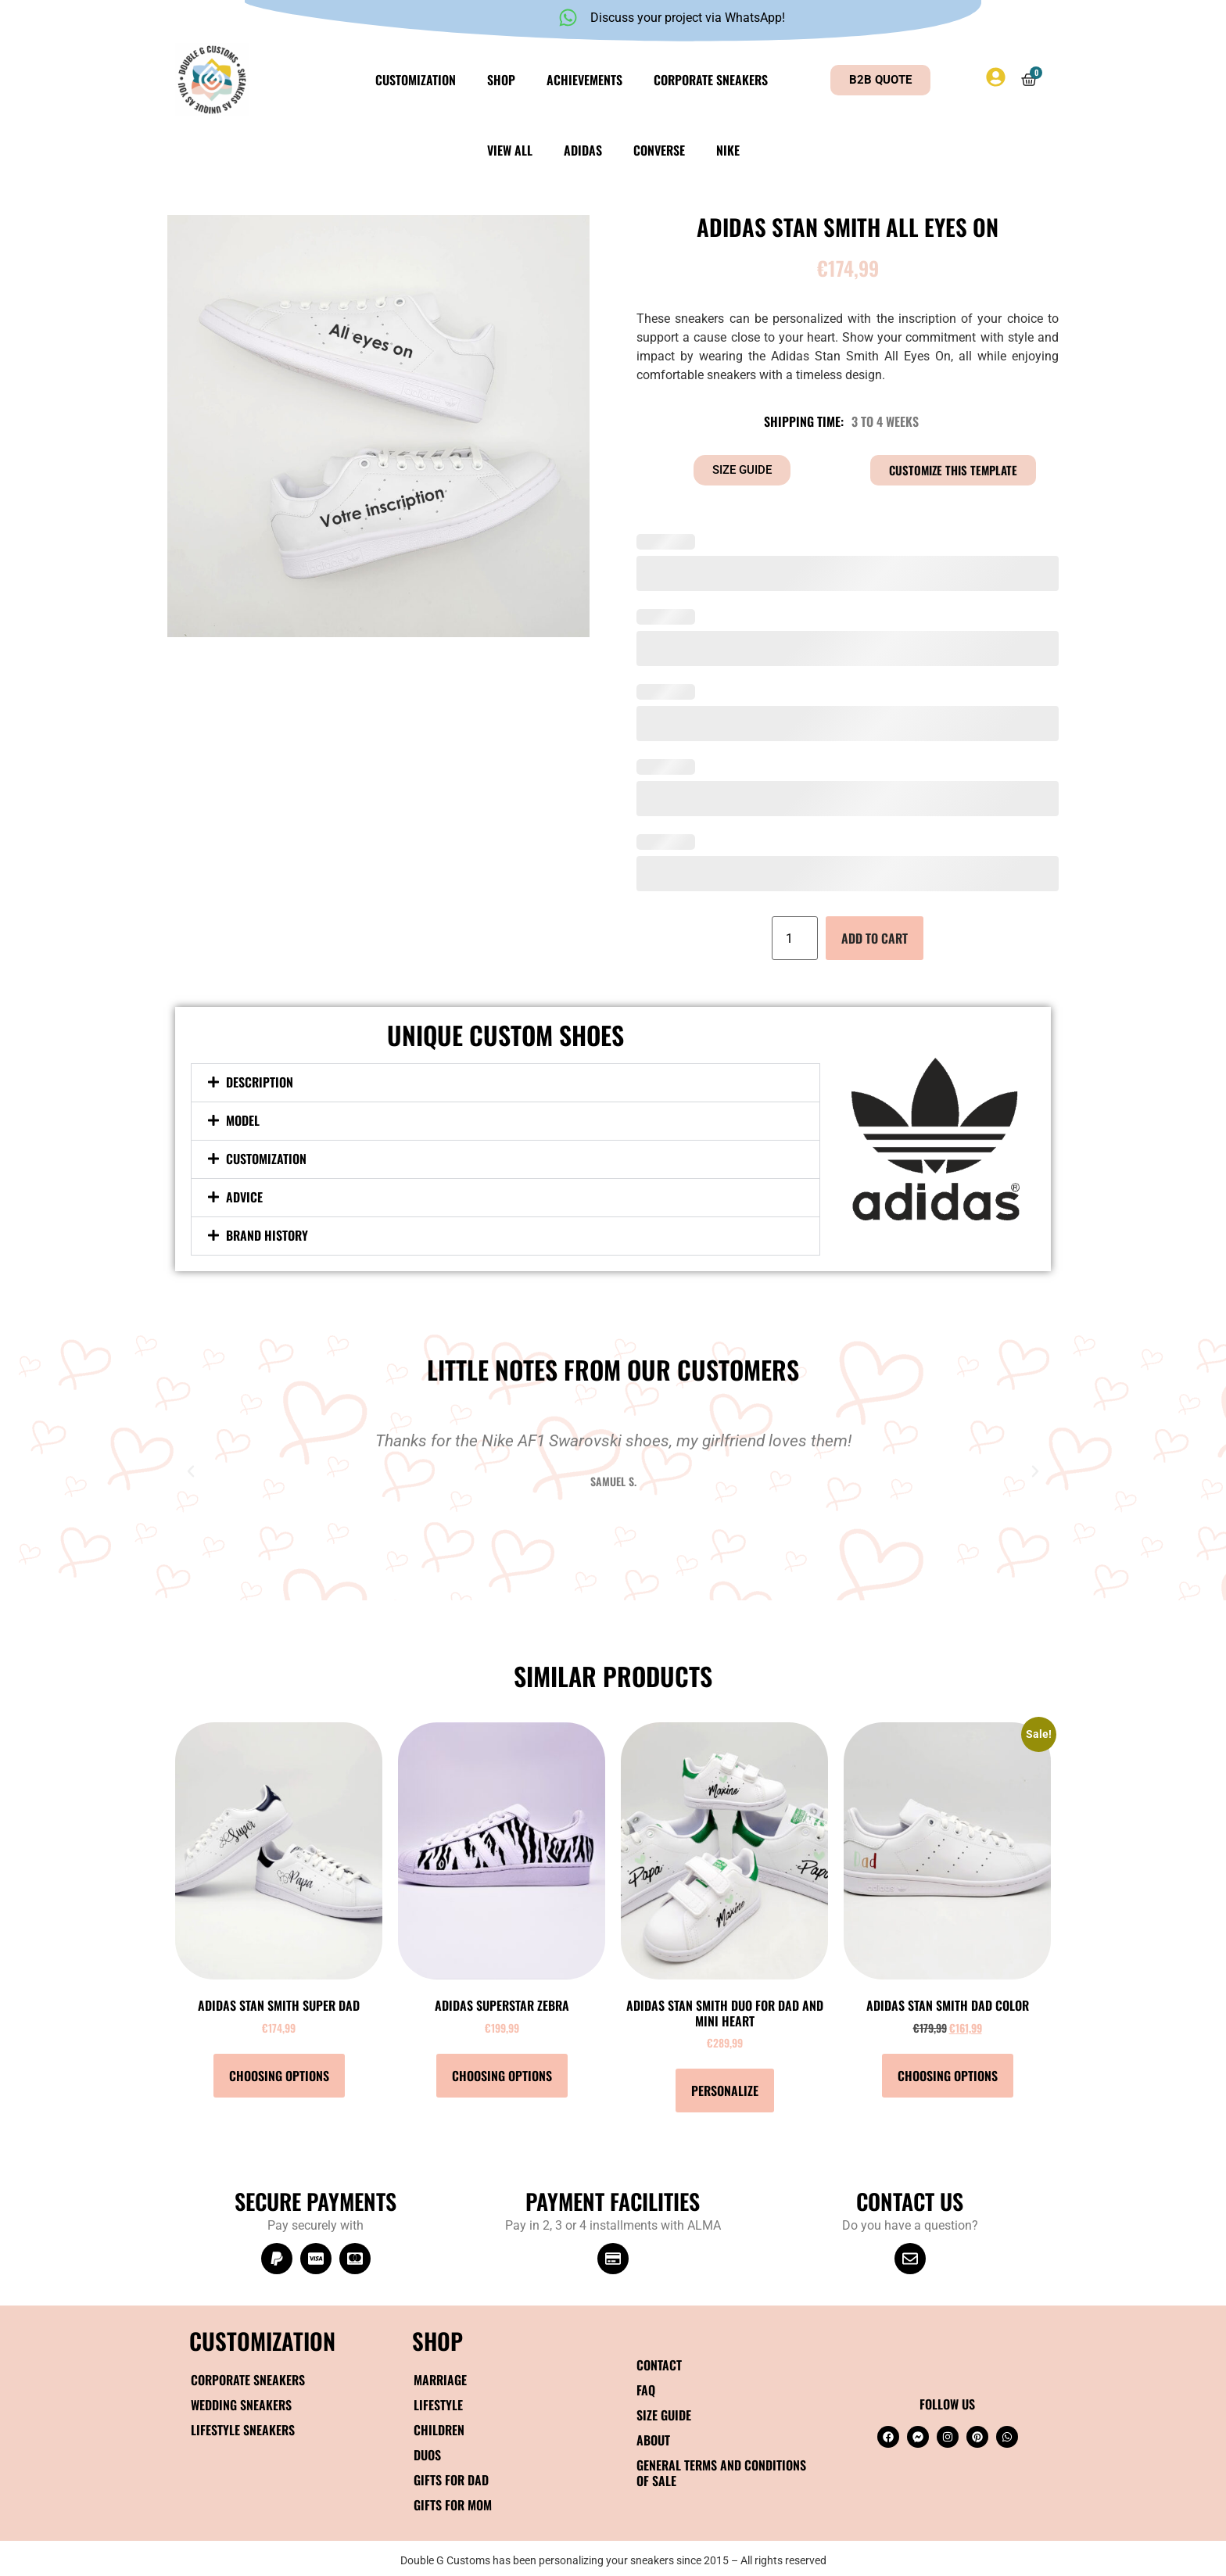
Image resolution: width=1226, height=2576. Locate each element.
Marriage (440, 2379)
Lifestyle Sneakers (243, 2429)
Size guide (663, 2415)
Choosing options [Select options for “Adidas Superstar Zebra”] (502, 2075)
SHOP (437, 2340)
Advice (244, 1197)
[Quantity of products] (794, 938)
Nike (728, 150)
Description (259, 1082)
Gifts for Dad (451, 2479)
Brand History (267, 1235)
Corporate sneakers (711, 79)
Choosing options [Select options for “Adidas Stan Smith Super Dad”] (279, 2075)
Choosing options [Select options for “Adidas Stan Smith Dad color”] (948, 2075)
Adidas (583, 150)
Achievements (584, 79)
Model (243, 1120)
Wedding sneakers (241, 2404)
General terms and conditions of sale (721, 2473)
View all (509, 150)
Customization (415, 79)
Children (439, 2429)
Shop (501, 79)
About (653, 2440)
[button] (505, 1083)
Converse (659, 150)
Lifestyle (438, 2404)
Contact (659, 2365)
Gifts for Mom (453, 2504)
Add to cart (874, 938)
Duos (427, 2454)
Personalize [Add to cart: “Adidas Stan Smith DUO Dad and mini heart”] (724, 2090)
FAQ (645, 2390)
